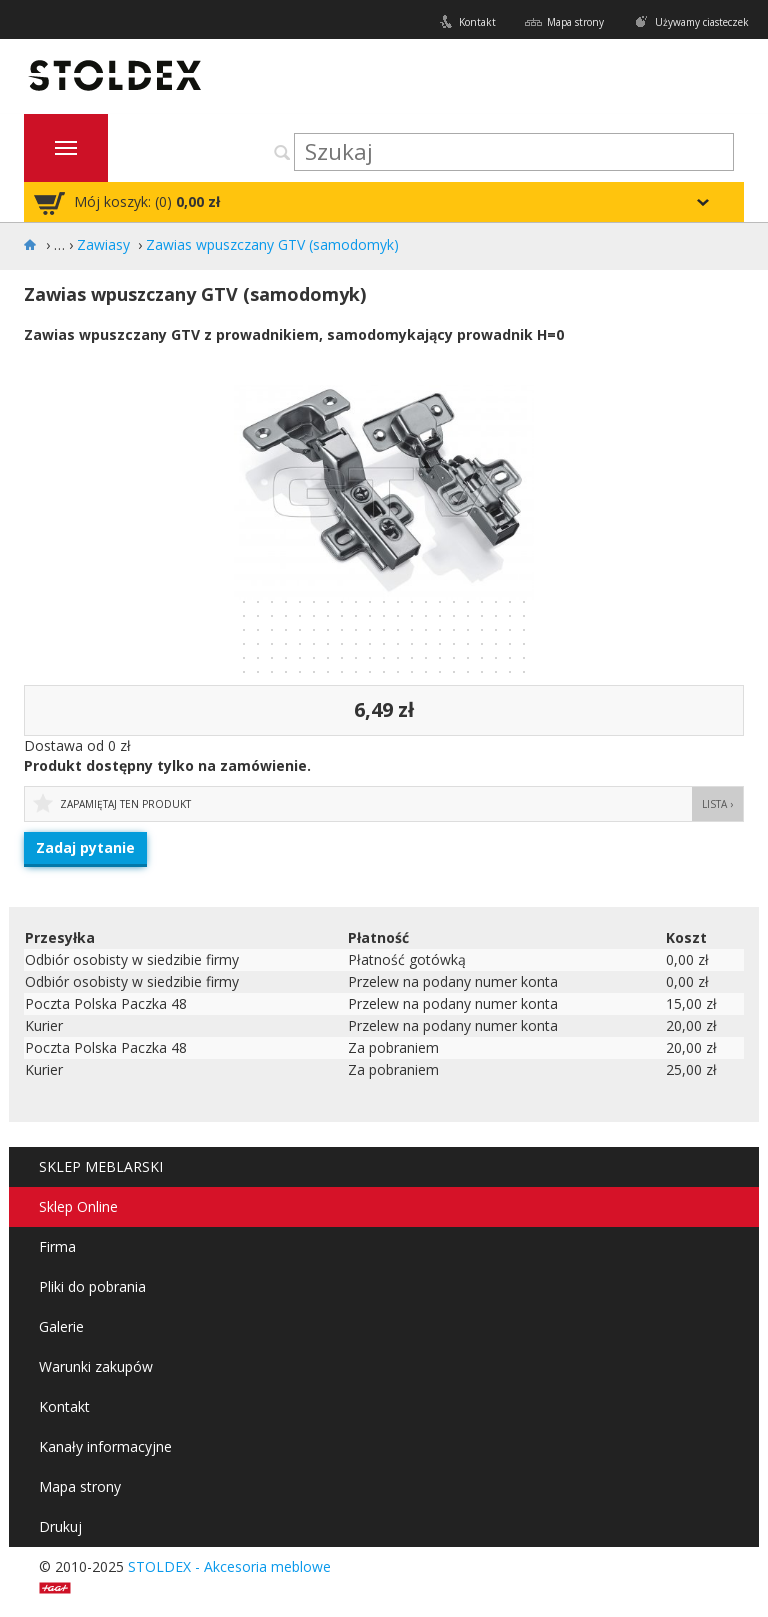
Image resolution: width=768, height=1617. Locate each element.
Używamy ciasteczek (702, 22)
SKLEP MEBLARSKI (101, 1166)
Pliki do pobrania (92, 1286)
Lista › (717, 804)
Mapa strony (575, 22)
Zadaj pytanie (85, 847)
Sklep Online (78, 1206)
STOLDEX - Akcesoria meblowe (229, 1566)
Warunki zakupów (96, 1366)
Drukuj (60, 1526)
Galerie (61, 1326)
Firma (57, 1246)
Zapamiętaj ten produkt (125, 804)
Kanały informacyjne (105, 1446)
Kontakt (477, 22)
